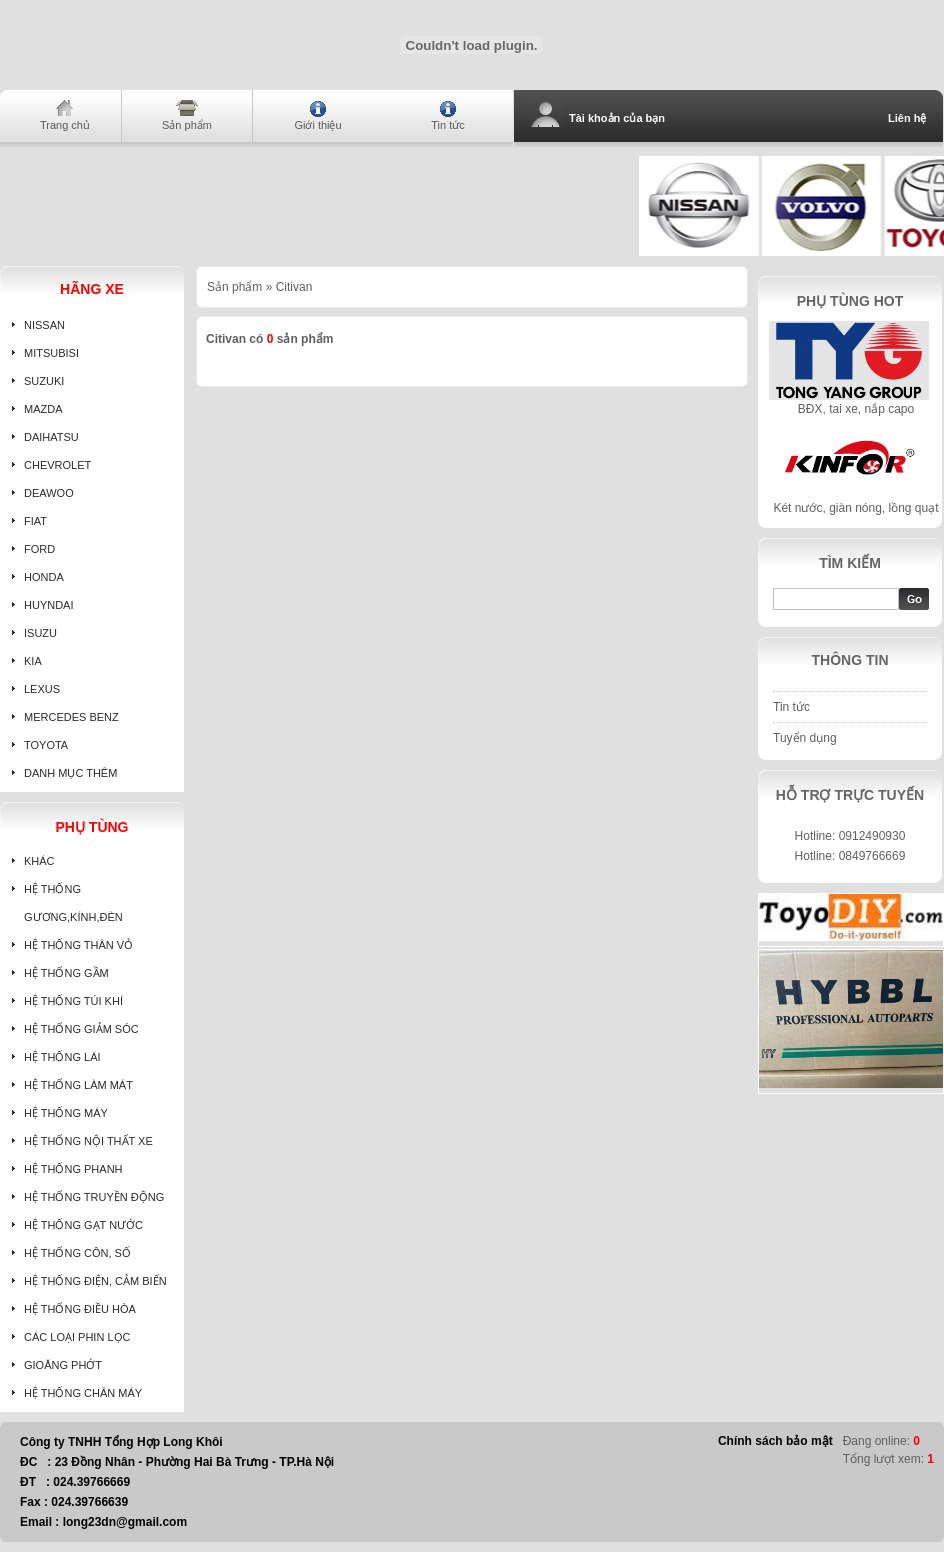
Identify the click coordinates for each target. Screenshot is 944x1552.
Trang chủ (65, 125)
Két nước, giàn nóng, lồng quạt (855, 508)
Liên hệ (907, 118)
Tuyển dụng (805, 738)
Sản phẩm (187, 125)
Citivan (294, 287)
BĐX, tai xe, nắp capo (856, 409)
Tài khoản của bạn (617, 118)
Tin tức (448, 125)
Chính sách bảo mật (775, 1441)
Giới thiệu (317, 125)
